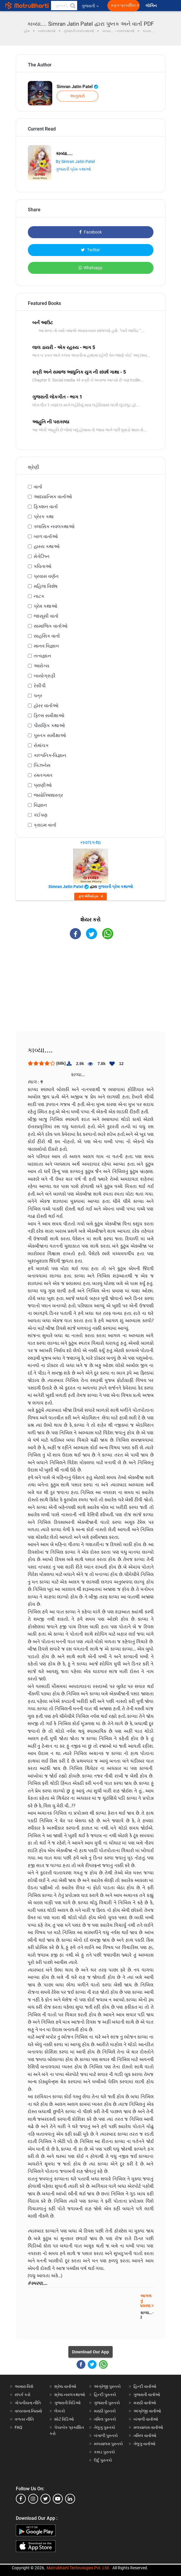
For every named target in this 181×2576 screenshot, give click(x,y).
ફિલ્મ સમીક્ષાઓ (49, 715)
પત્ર (38, 695)
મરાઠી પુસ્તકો (105, 2411)
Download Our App (90, 2352)
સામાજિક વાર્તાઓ (50, 626)
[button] (72, 5)
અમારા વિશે (24, 2386)
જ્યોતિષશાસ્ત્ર (48, 795)
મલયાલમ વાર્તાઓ (148, 2427)
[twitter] (45, 2499)
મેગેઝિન (42, 556)
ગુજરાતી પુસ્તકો (107, 2402)
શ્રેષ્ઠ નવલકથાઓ (69, 2394)
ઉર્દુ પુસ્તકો (103, 2460)
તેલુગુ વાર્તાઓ (144, 2443)
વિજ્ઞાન (40, 805)
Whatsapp (90, 267)
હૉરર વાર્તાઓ (46, 705)
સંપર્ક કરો (23, 2394)
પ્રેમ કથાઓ (45, 606)
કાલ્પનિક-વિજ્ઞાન (50, 755)
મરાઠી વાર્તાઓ (144, 2402)
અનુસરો (77, 96)
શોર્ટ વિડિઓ (64, 2419)
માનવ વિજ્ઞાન (46, 646)
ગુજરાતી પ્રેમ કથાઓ (73, 169)
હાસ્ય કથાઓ (47, 546)
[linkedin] (70, 2499)
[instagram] (33, 2499)
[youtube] (58, 2499)
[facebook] (21, 2499)
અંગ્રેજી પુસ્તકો (107, 2386)
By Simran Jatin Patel (75, 161)
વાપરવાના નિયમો (29, 2411)
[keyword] (64, 5)
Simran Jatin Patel (77, 86)
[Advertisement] (90, 990)
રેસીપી (40, 685)
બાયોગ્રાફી (44, 676)
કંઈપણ (41, 815)
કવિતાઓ (42, 566)
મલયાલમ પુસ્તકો (108, 2443)
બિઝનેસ (42, 765)
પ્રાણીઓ (43, 785)
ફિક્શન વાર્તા (46, 506)
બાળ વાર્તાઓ (46, 536)
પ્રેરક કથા (44, 516)
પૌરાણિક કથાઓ (49, 725)
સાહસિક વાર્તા (47, 636)
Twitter (90, 250)
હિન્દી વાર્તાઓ (144, 2386)
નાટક (39, 596)
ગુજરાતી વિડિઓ (67, 2402)
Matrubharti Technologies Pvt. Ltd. (78, 2567)
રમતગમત (43, 775)
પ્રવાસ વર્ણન (46, 576)
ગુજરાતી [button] (90, 6)
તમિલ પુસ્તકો (105, 2419)
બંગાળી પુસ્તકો (106, 2435)
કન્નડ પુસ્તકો (104, 2452)
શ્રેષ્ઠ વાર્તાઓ (65, 2386)
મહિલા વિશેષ (45, 586)
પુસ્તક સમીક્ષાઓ (50, 735)
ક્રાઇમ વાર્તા (45, 825)
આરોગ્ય (41, 666)
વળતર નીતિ (24, 2419)
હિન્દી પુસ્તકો (105, 2394)
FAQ (18, 2427)
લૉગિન (152, 6)
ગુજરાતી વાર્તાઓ (146, 2394)
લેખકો (59, 2411)
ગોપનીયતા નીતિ (28, 2402)
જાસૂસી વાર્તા (46, 616)
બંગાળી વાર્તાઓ (145, 2419)
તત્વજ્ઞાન (42, 656)
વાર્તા (38, 487)
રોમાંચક (41, 745)
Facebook (90, 232)
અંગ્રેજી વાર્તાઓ (147, 2411)
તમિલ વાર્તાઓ (144, 2435)
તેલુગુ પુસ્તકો (104, 2427)
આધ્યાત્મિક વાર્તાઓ (53, 496)
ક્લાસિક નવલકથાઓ (54, 526)
